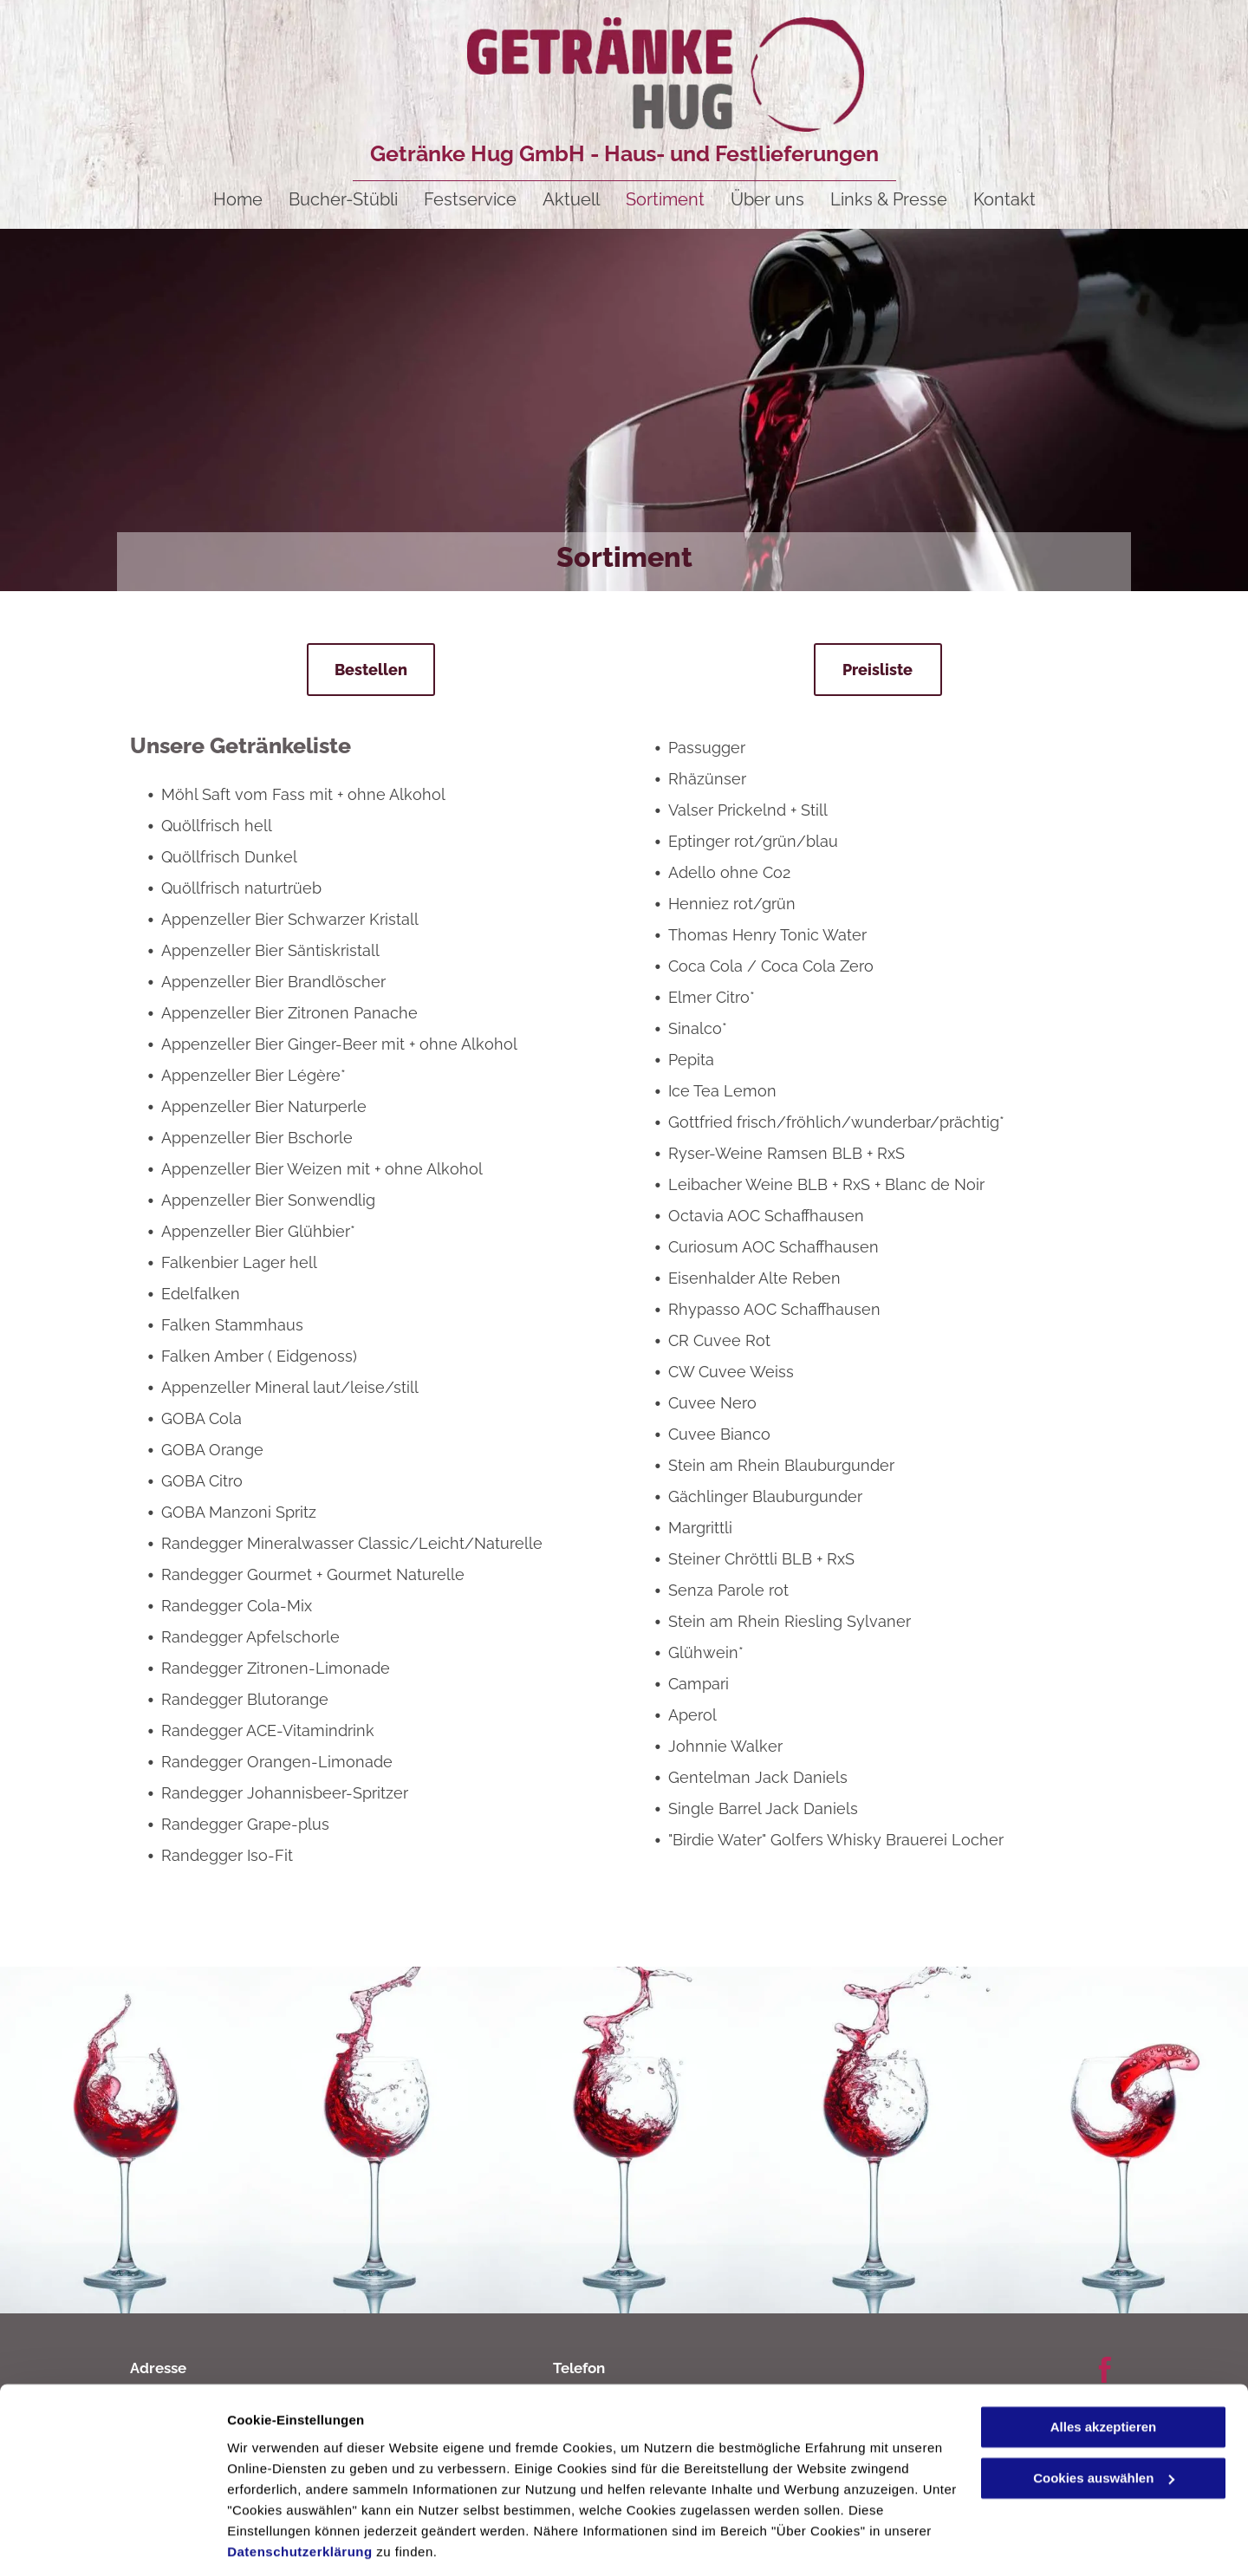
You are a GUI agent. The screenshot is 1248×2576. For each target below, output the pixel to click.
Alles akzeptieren (1103, 2370)
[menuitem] (238, 199)
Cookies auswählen (288, 2541)
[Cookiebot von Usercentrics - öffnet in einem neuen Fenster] (112, 2542)
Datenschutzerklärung (300, 2494)
